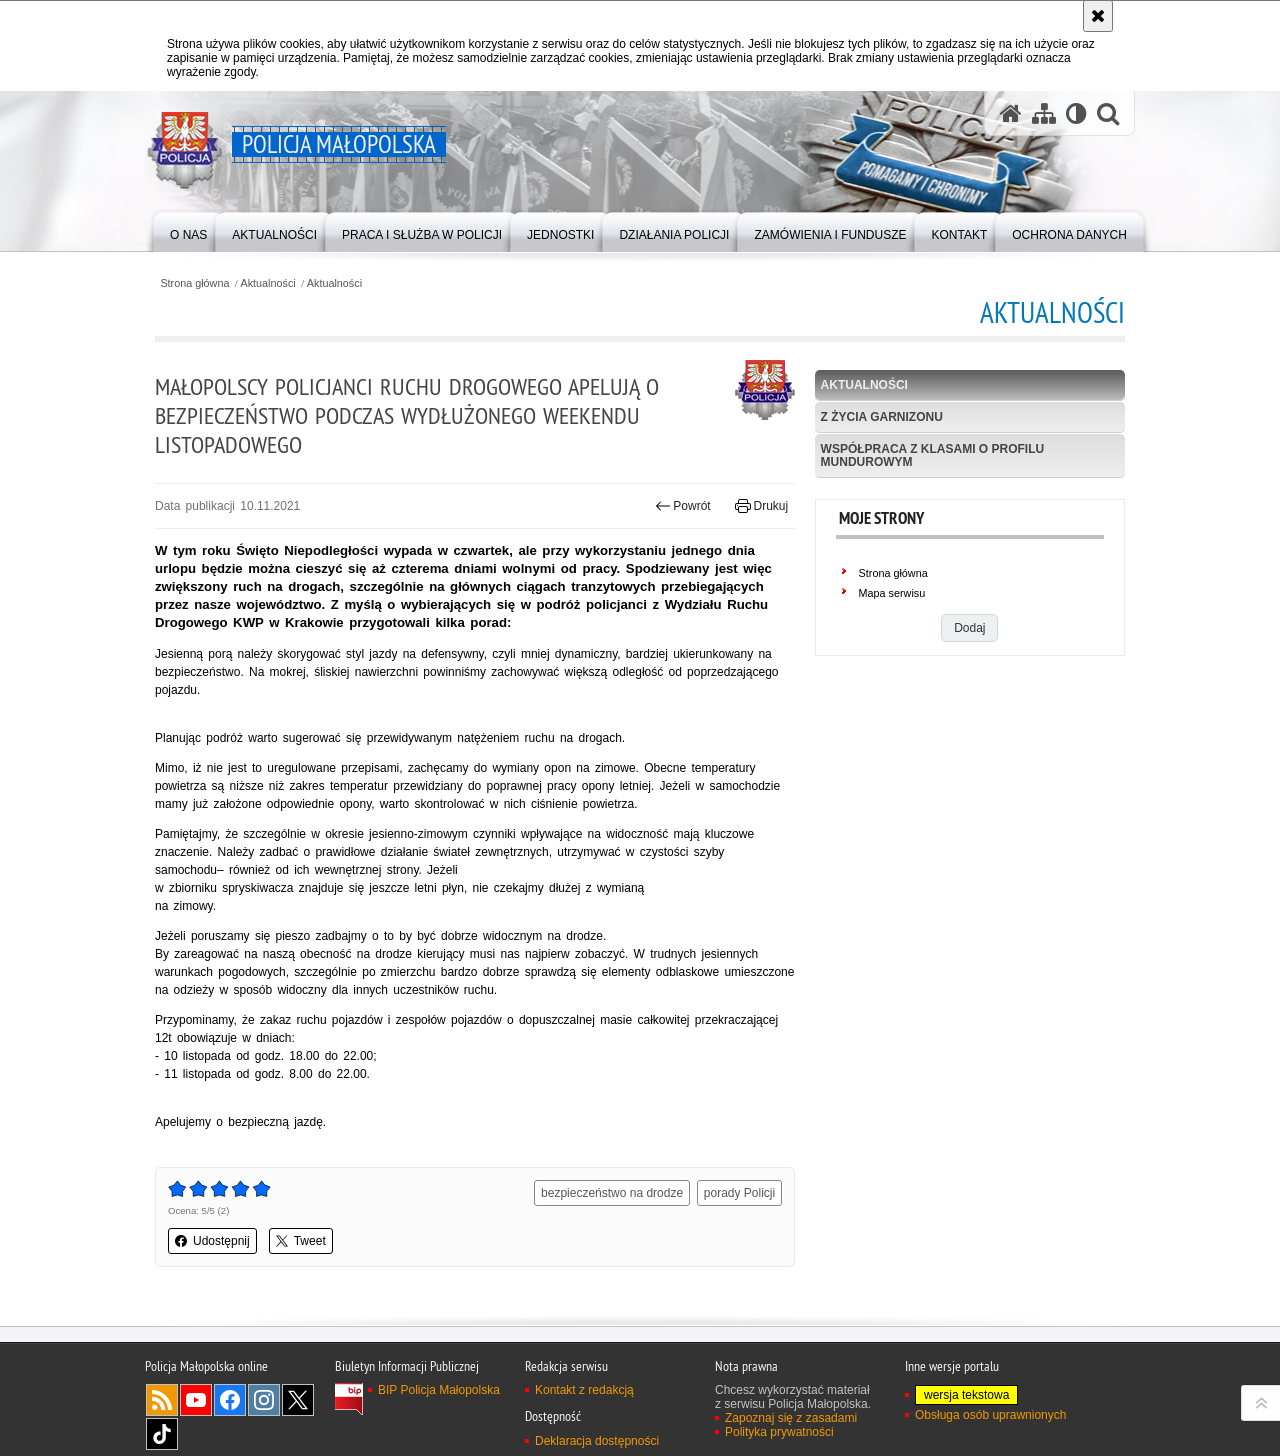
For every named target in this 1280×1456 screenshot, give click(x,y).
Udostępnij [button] (212, 1241)
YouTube (196, 1400)
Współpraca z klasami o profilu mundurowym (933, 455)
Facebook (230, 1400)
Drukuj (761, 506)
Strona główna (194, 283)
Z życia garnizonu (882, 417)
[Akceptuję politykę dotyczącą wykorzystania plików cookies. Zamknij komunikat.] (1098, 16)
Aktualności (268, 283)
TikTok (162, 1434)
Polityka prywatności (779, 1432)
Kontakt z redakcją (584, 1390)
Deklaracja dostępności (597, 1441)
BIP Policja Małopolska (439, 1390)
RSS (162, 1400)
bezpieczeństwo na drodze (612, 1193)
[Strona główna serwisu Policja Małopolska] (1011, 113)
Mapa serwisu (892, 593)
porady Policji (739, 1193)
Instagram (264, 1400)
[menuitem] (188, 230)
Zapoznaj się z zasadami (791, 1418)
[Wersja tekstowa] (1076, 113)
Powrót (683, 506)
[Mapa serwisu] (1044, 113)
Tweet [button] (301, 1241)
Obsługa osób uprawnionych (990, 1415)
